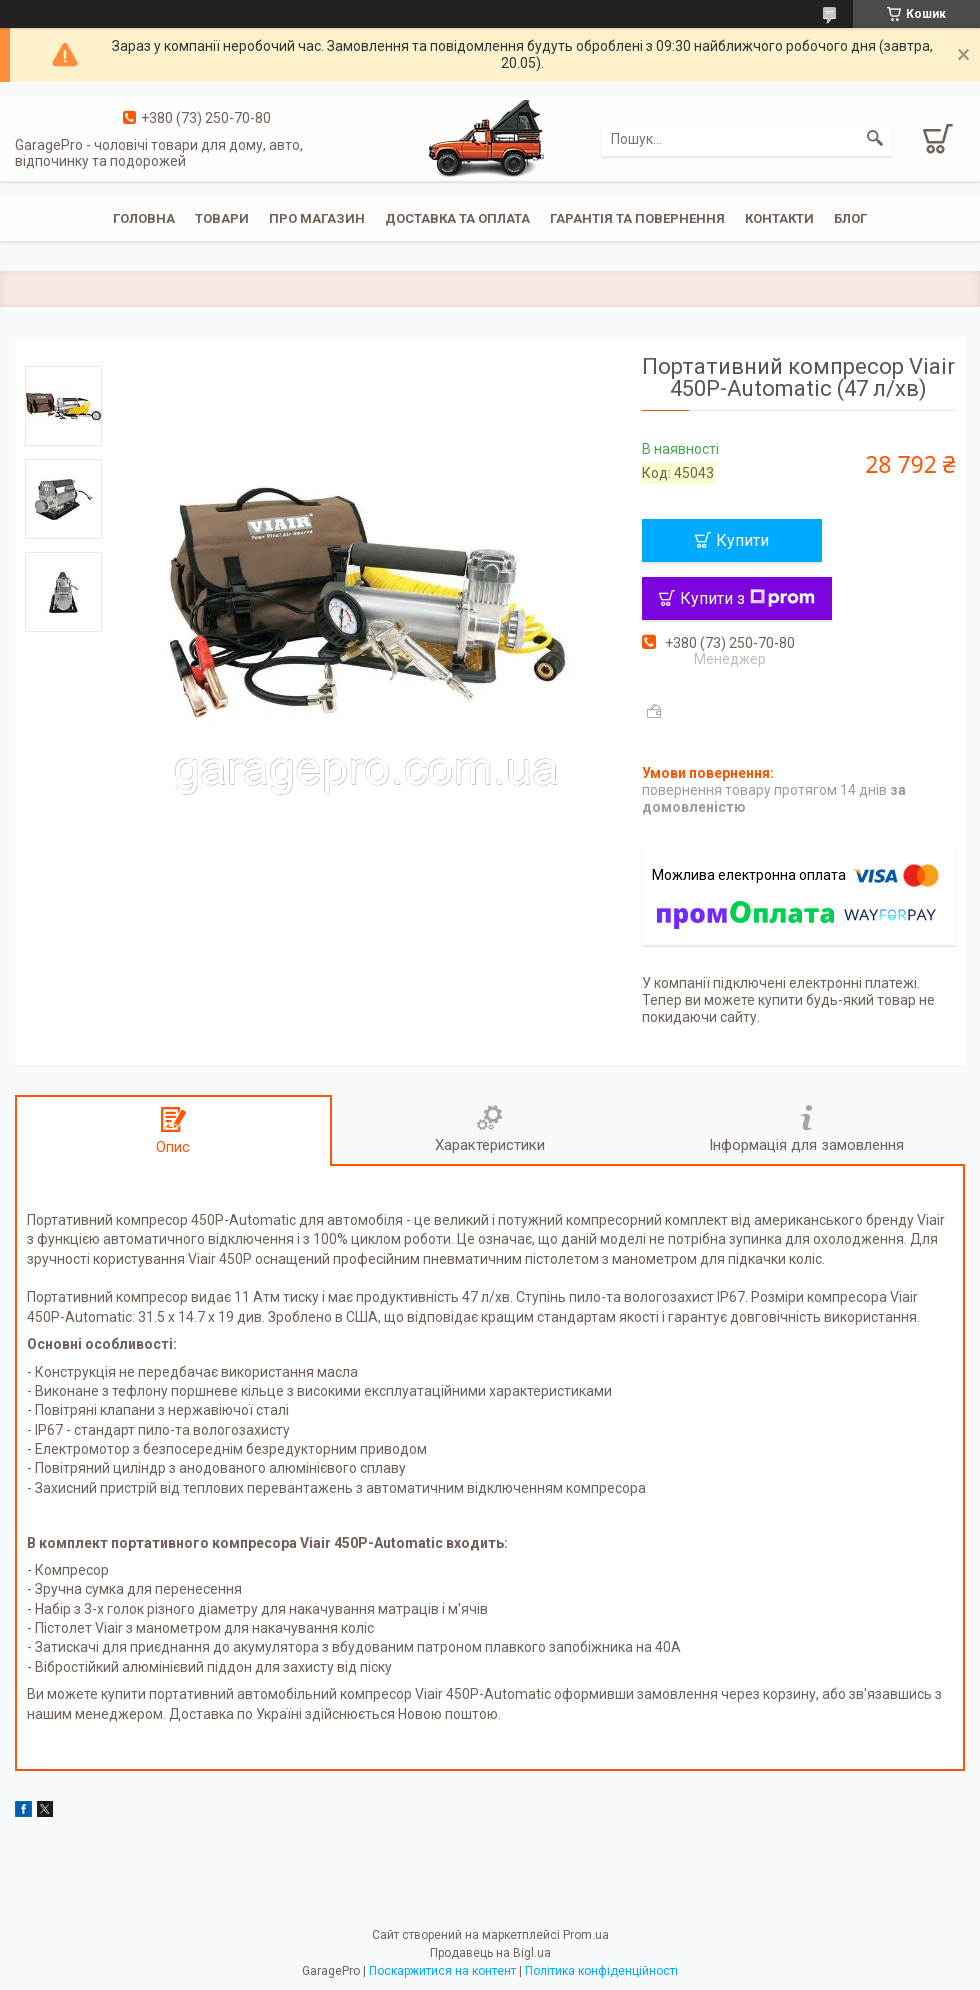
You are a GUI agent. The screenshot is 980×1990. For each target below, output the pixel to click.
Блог (850, 218)
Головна (144, 218)
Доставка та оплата (457, 218)
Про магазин (317, 218)
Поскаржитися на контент (442, 1971)
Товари (222, 218)
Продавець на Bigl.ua (490, 1953)
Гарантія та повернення (637, 218)
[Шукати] (875, 139)
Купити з (747, 598)
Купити (742, 540)
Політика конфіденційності (601, 1971)
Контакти (779, 218)
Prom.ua (586, 1935)
